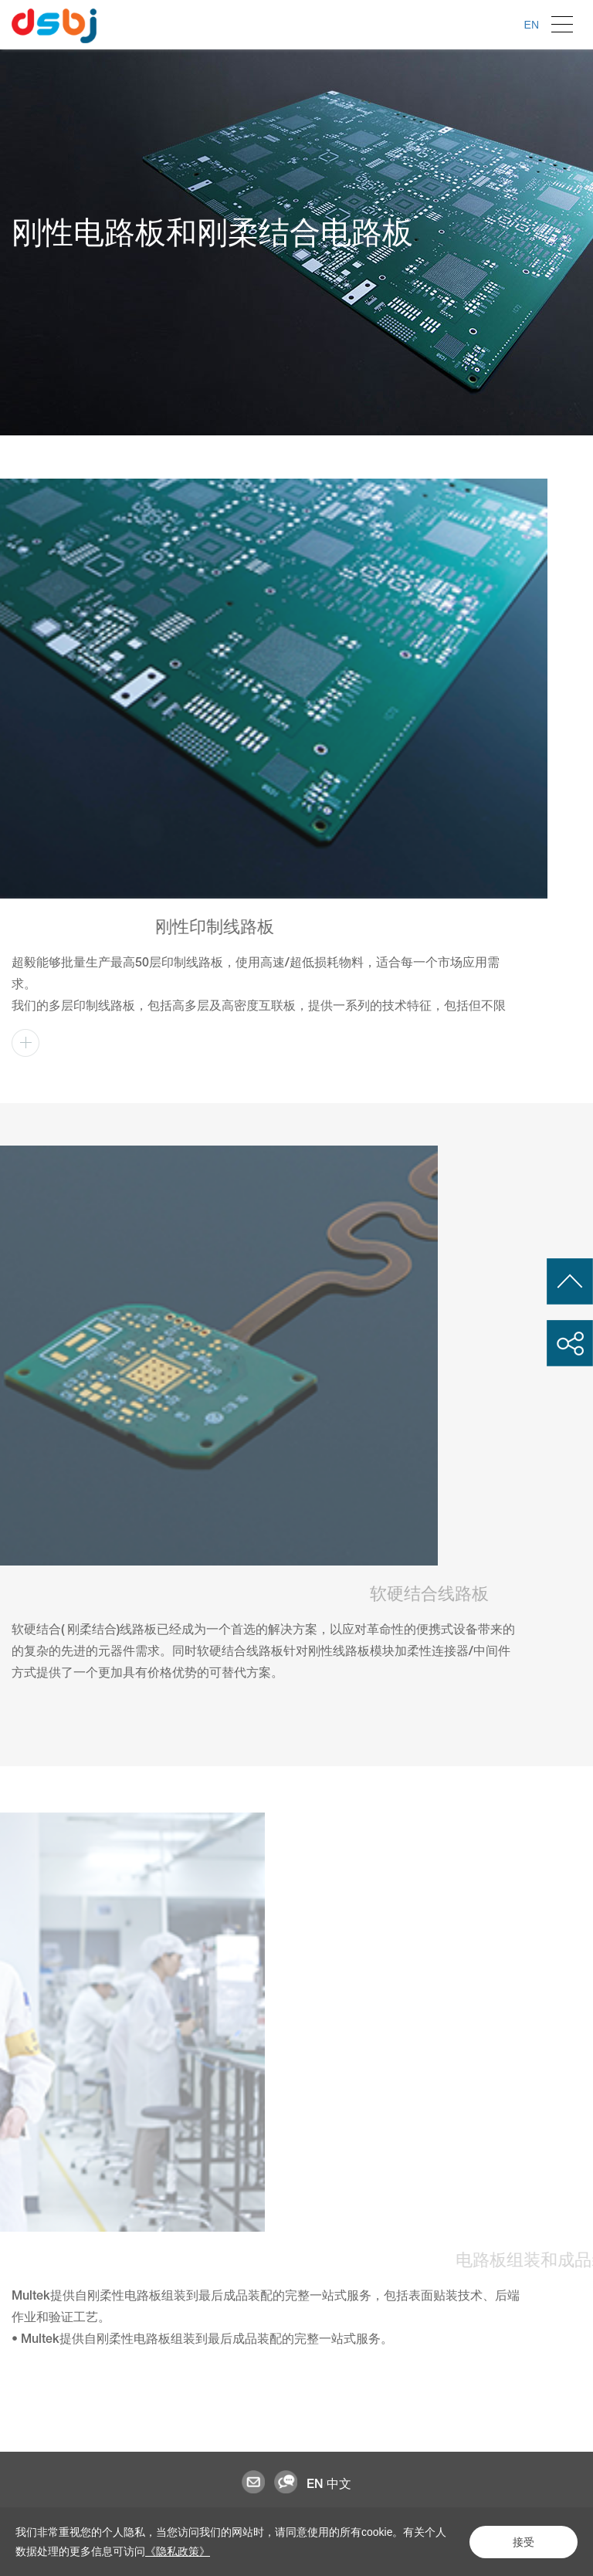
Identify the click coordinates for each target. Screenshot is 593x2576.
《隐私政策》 (177, 2551)
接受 (523, 2542)
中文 (339, 2483)
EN (531, 25)
